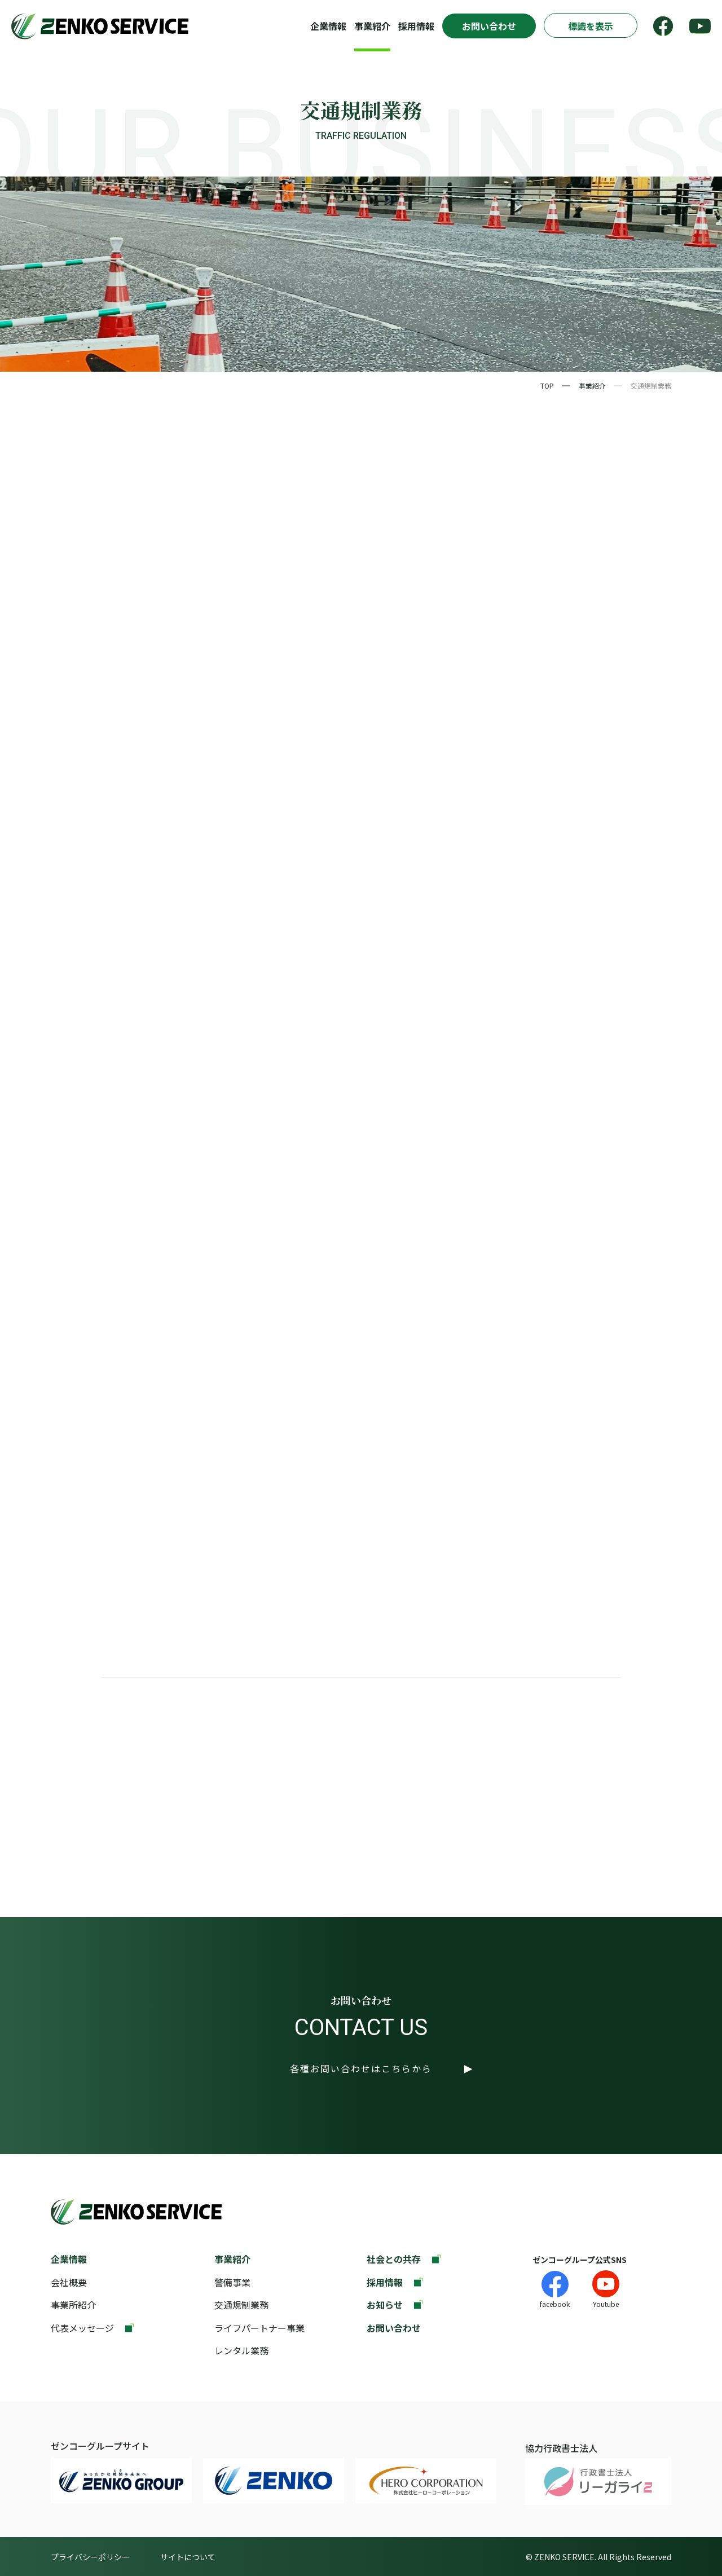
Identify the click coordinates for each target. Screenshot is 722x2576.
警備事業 (232, 2282)
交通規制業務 (241, 2304)
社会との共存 (394, 2259)
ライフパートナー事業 (259, 2328)
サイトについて (187, 2556)
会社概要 (69, 2282)
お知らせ (385, 2304)
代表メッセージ (82, 2328)
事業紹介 (372, 26)
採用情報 (416, 26)
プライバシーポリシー (90, 2556)
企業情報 (328, 26)
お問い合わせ (489, 26)
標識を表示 (590, 26)
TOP (547, 385)
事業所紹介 (73, 2304)
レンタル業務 (241, 2350)
